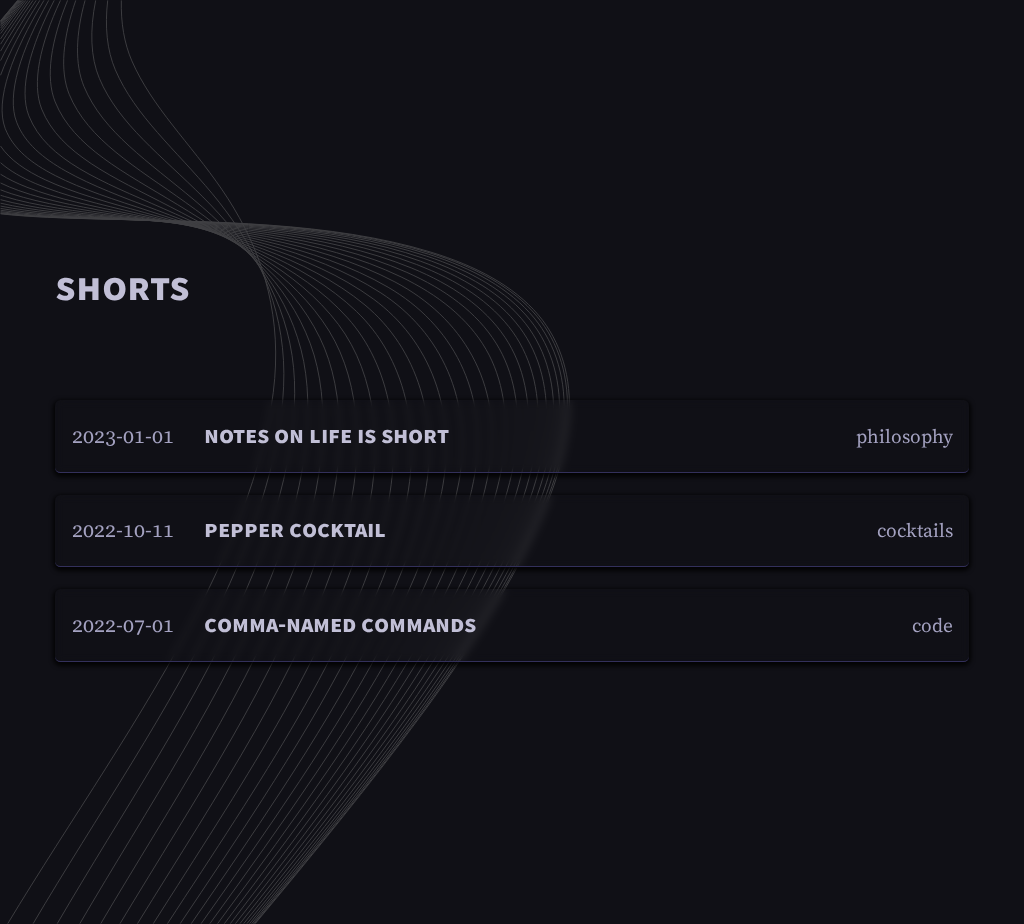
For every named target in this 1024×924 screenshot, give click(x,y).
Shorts (122, 287)
